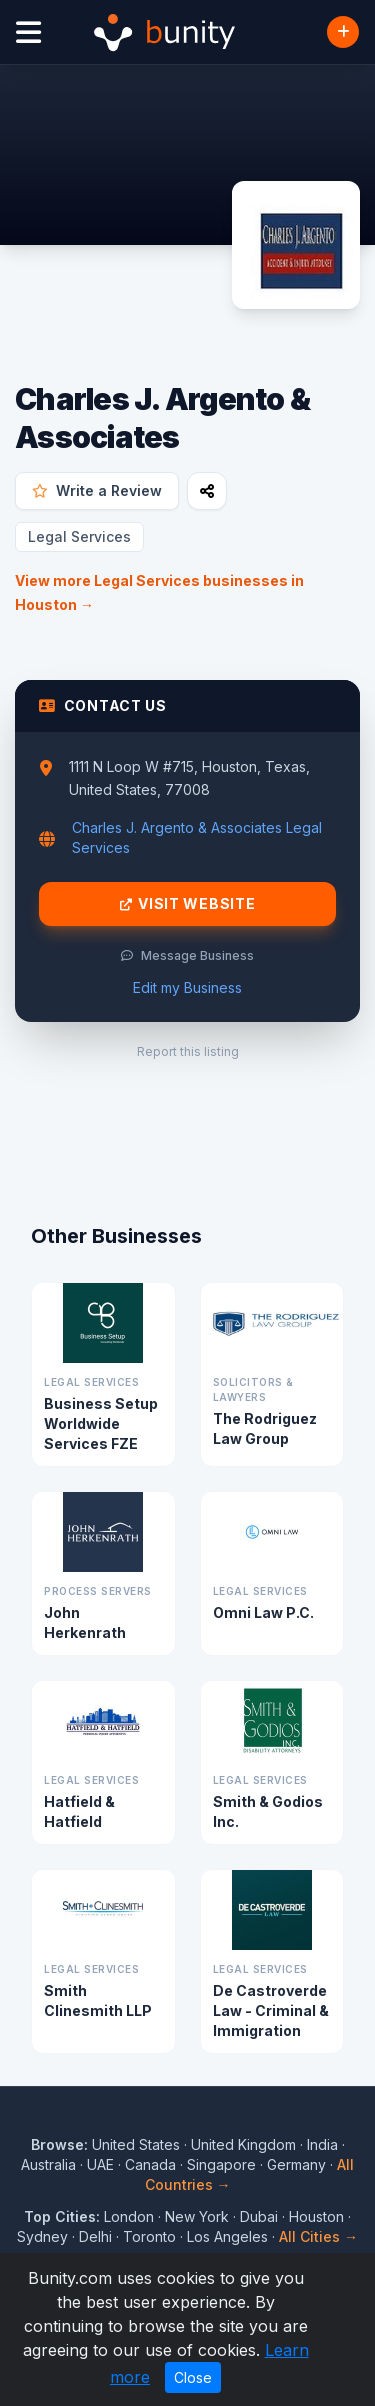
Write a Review (97, 490)
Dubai (259, 2216)
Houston (316, 2216)
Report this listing (188, 1051)
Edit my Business (187, 987)
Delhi (95, 2236)
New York (197, 2216)
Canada (150, 2164)
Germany (296, 2164)
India (322, 2144)
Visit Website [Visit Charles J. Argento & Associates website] (188, 904)
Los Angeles (227, 2236)
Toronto (149, 2236)
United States (136, 2144)
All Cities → (318, 2236)
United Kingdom (243, 2144)
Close (193, 2377)
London (129, 2216)
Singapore (221, 2164)
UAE (100, 2164)
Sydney (42, 2236)
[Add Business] (343, 32)
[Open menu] (28, 32)
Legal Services (79, 536)
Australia (48, 2164)
